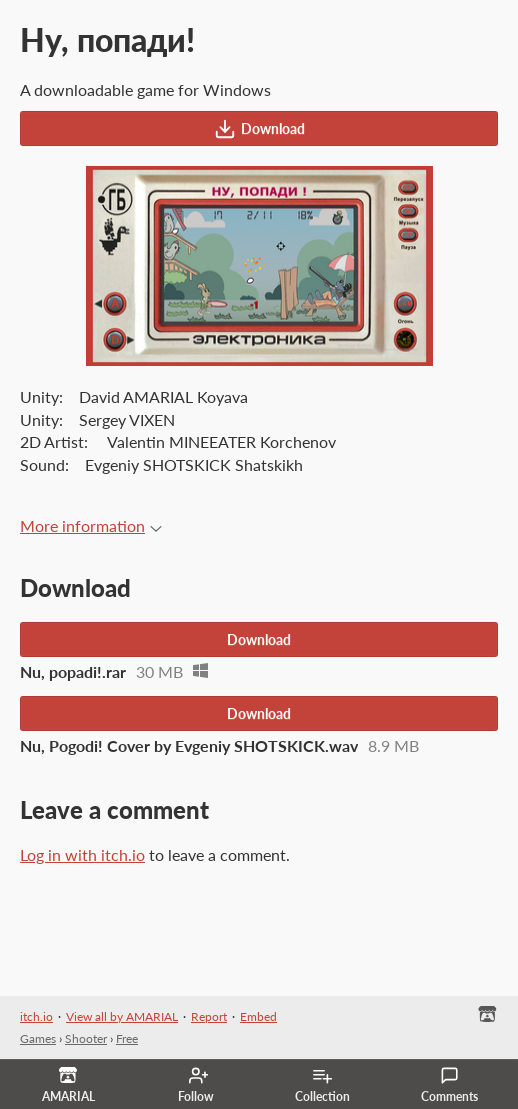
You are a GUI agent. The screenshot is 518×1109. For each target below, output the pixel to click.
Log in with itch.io (82, 854)
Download (259, 129)
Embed (258, 1016)
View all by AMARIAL (122, 1016)
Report (209, 1016)
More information (91, 525)
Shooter (86, 1038)
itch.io (36, 1016)
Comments (449, 1085)
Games (38, 1038)
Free (127, 1038)
